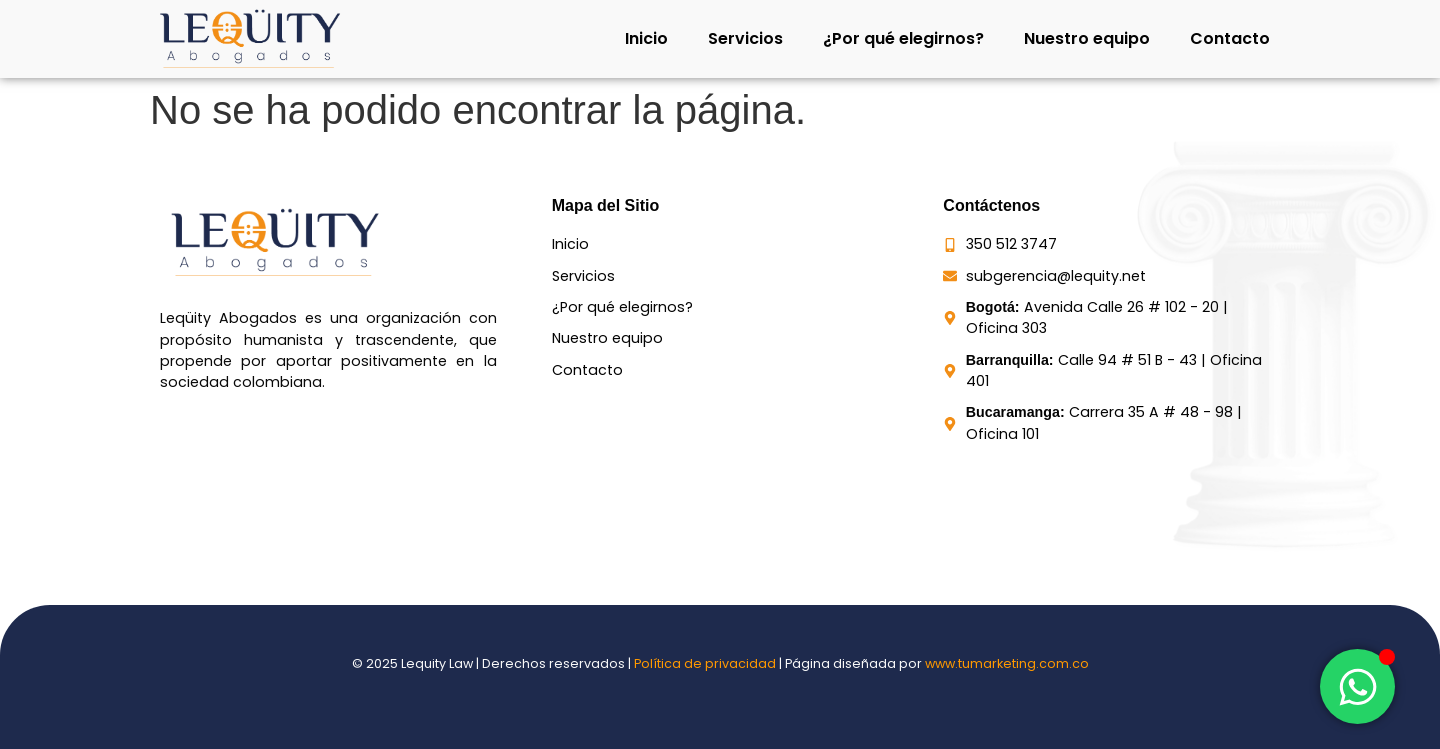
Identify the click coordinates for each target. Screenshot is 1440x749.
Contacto (1230, 38)
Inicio (646, 38)
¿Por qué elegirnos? (903, 38)
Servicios (745, 38)
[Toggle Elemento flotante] (1357, 686)
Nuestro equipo (1087, 38)
